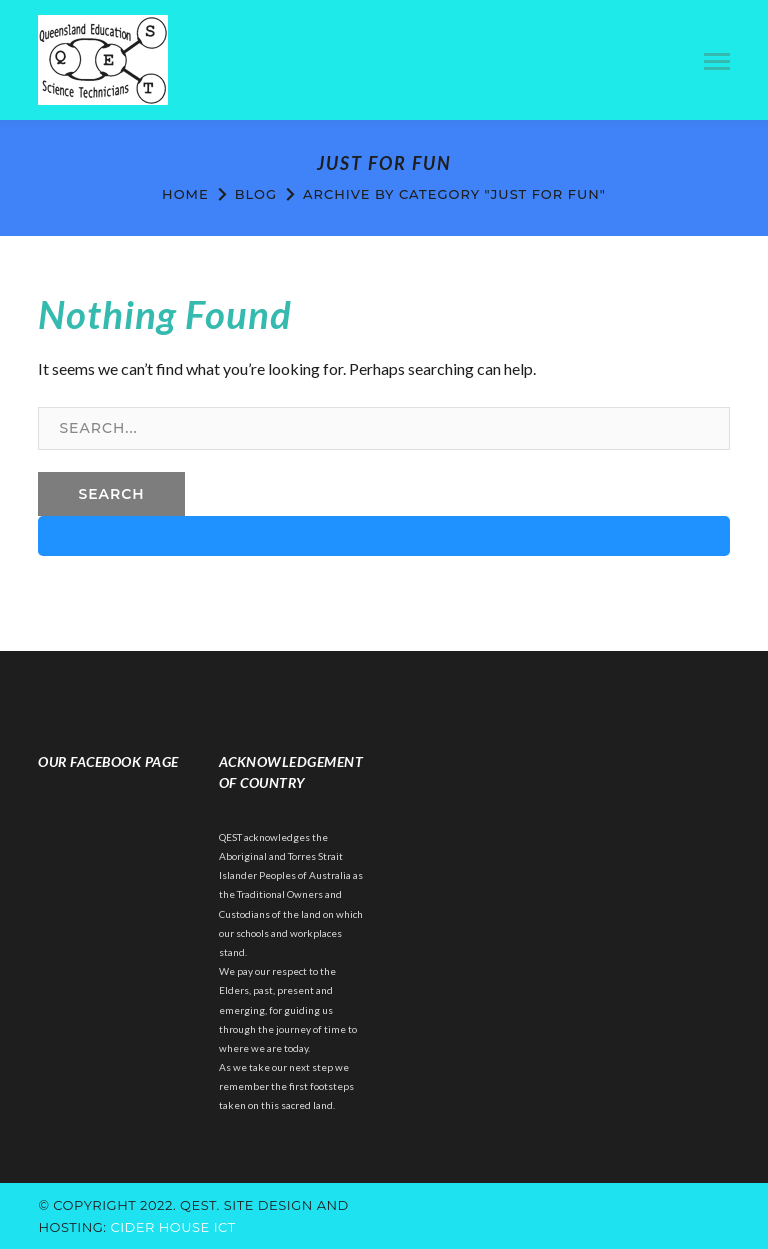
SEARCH (111, 494)
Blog (256, 194)
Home (185, 194)
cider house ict (172, 1227)
